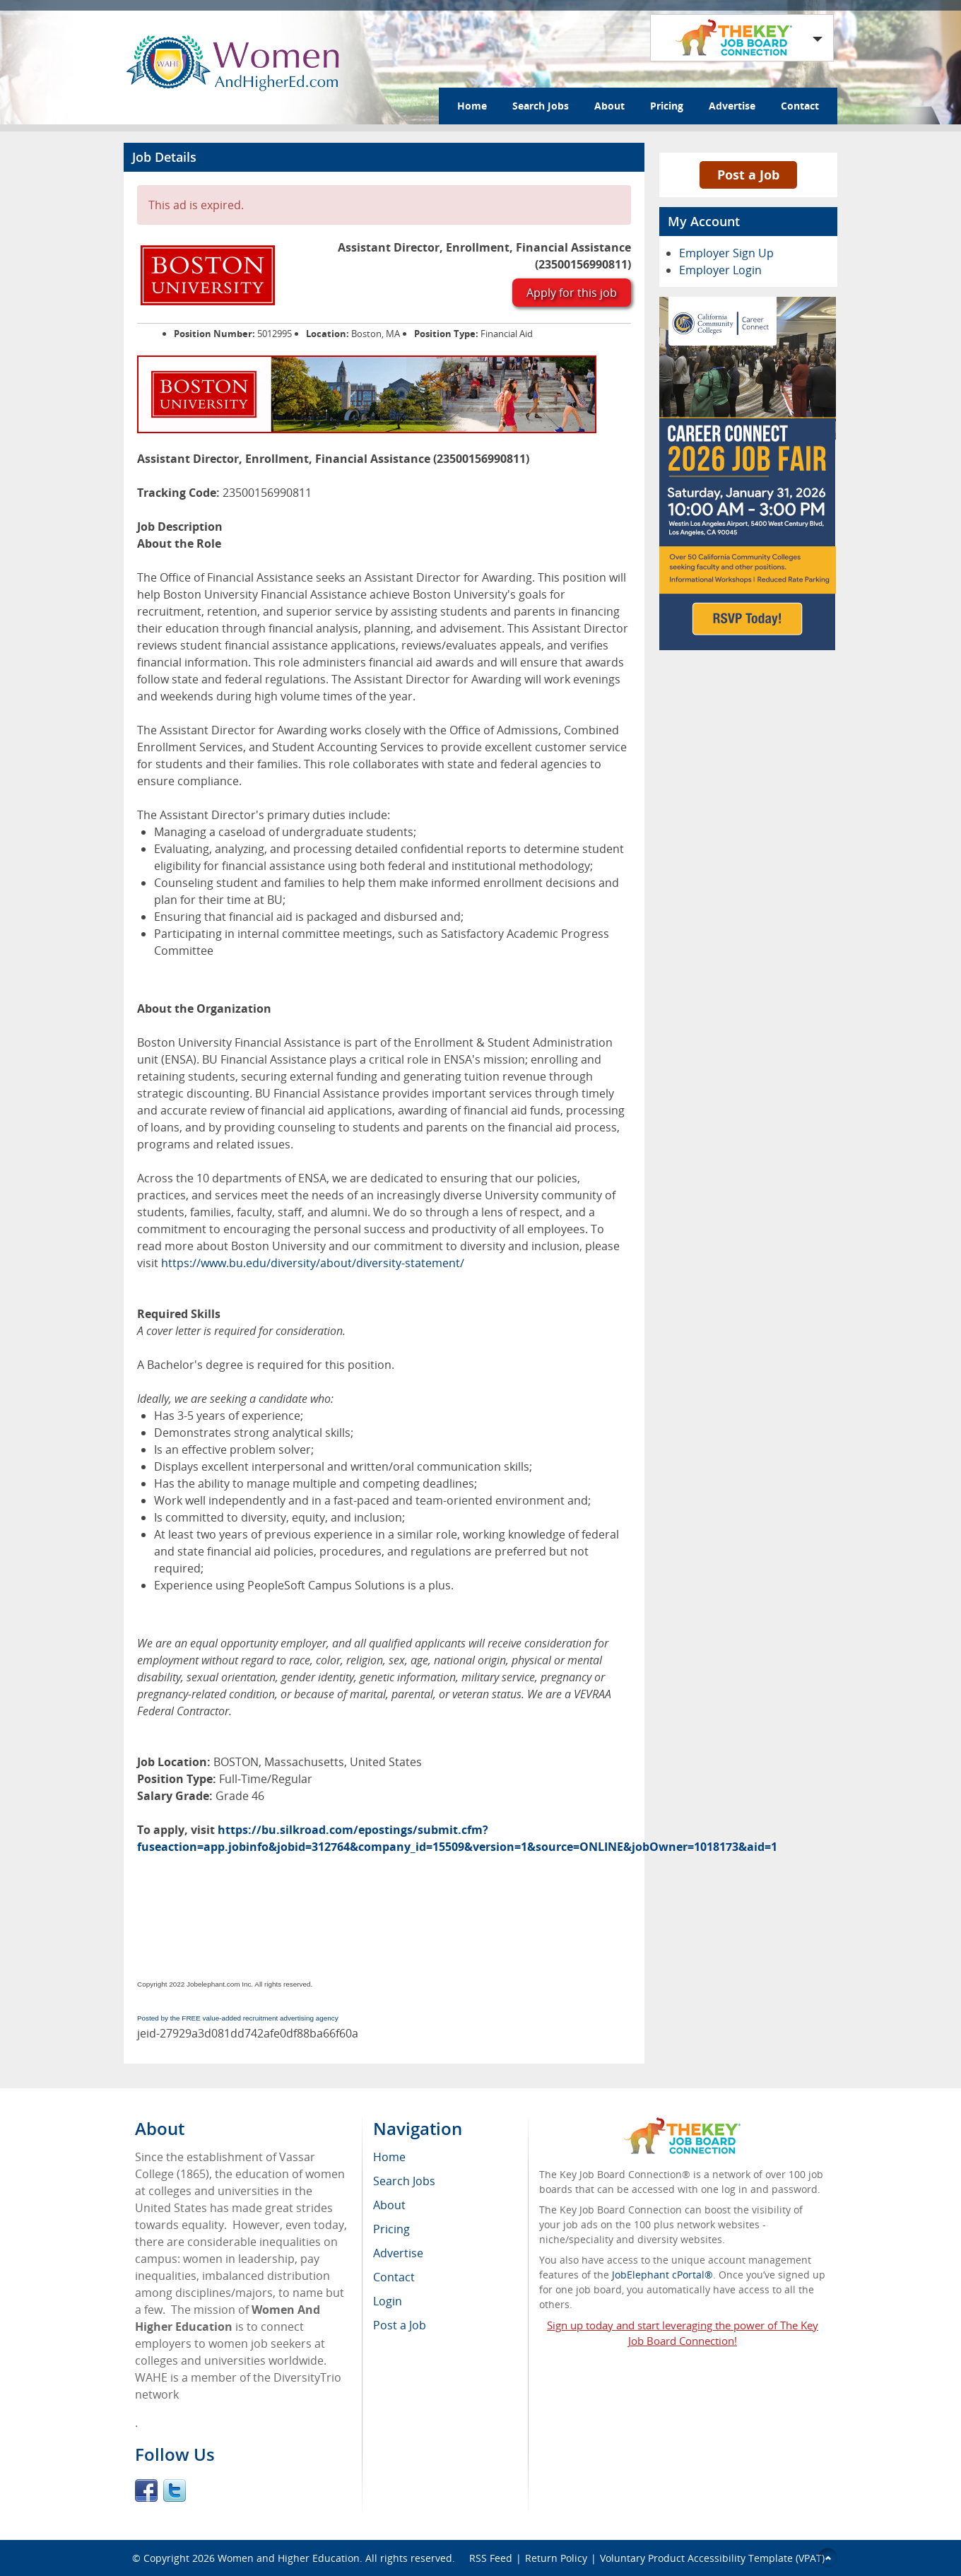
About (609, 105)
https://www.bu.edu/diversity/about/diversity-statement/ (312, 1263)
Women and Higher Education (289, 2558)
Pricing (666, 105)
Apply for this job (571, 292)
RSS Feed (490, 2558)
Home (472, 105)
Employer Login (720, 270)
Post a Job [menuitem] (399, 2325)
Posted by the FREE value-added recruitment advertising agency (237, 2018)
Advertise (732, 105)
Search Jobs (540, 105)
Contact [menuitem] (394, 2277)
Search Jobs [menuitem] (404, 2181)
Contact (800, 105)
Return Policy (556, 2558)
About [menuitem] (389, 2205)
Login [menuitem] (387, 2301)
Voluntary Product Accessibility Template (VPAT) (712, 2558)
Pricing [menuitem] (391, 2229)
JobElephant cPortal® (662, 2274)
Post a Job (748, 174)
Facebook (146, 2490)
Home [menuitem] (389, 2157)
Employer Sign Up (726, 253)
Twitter (174, 2490)
